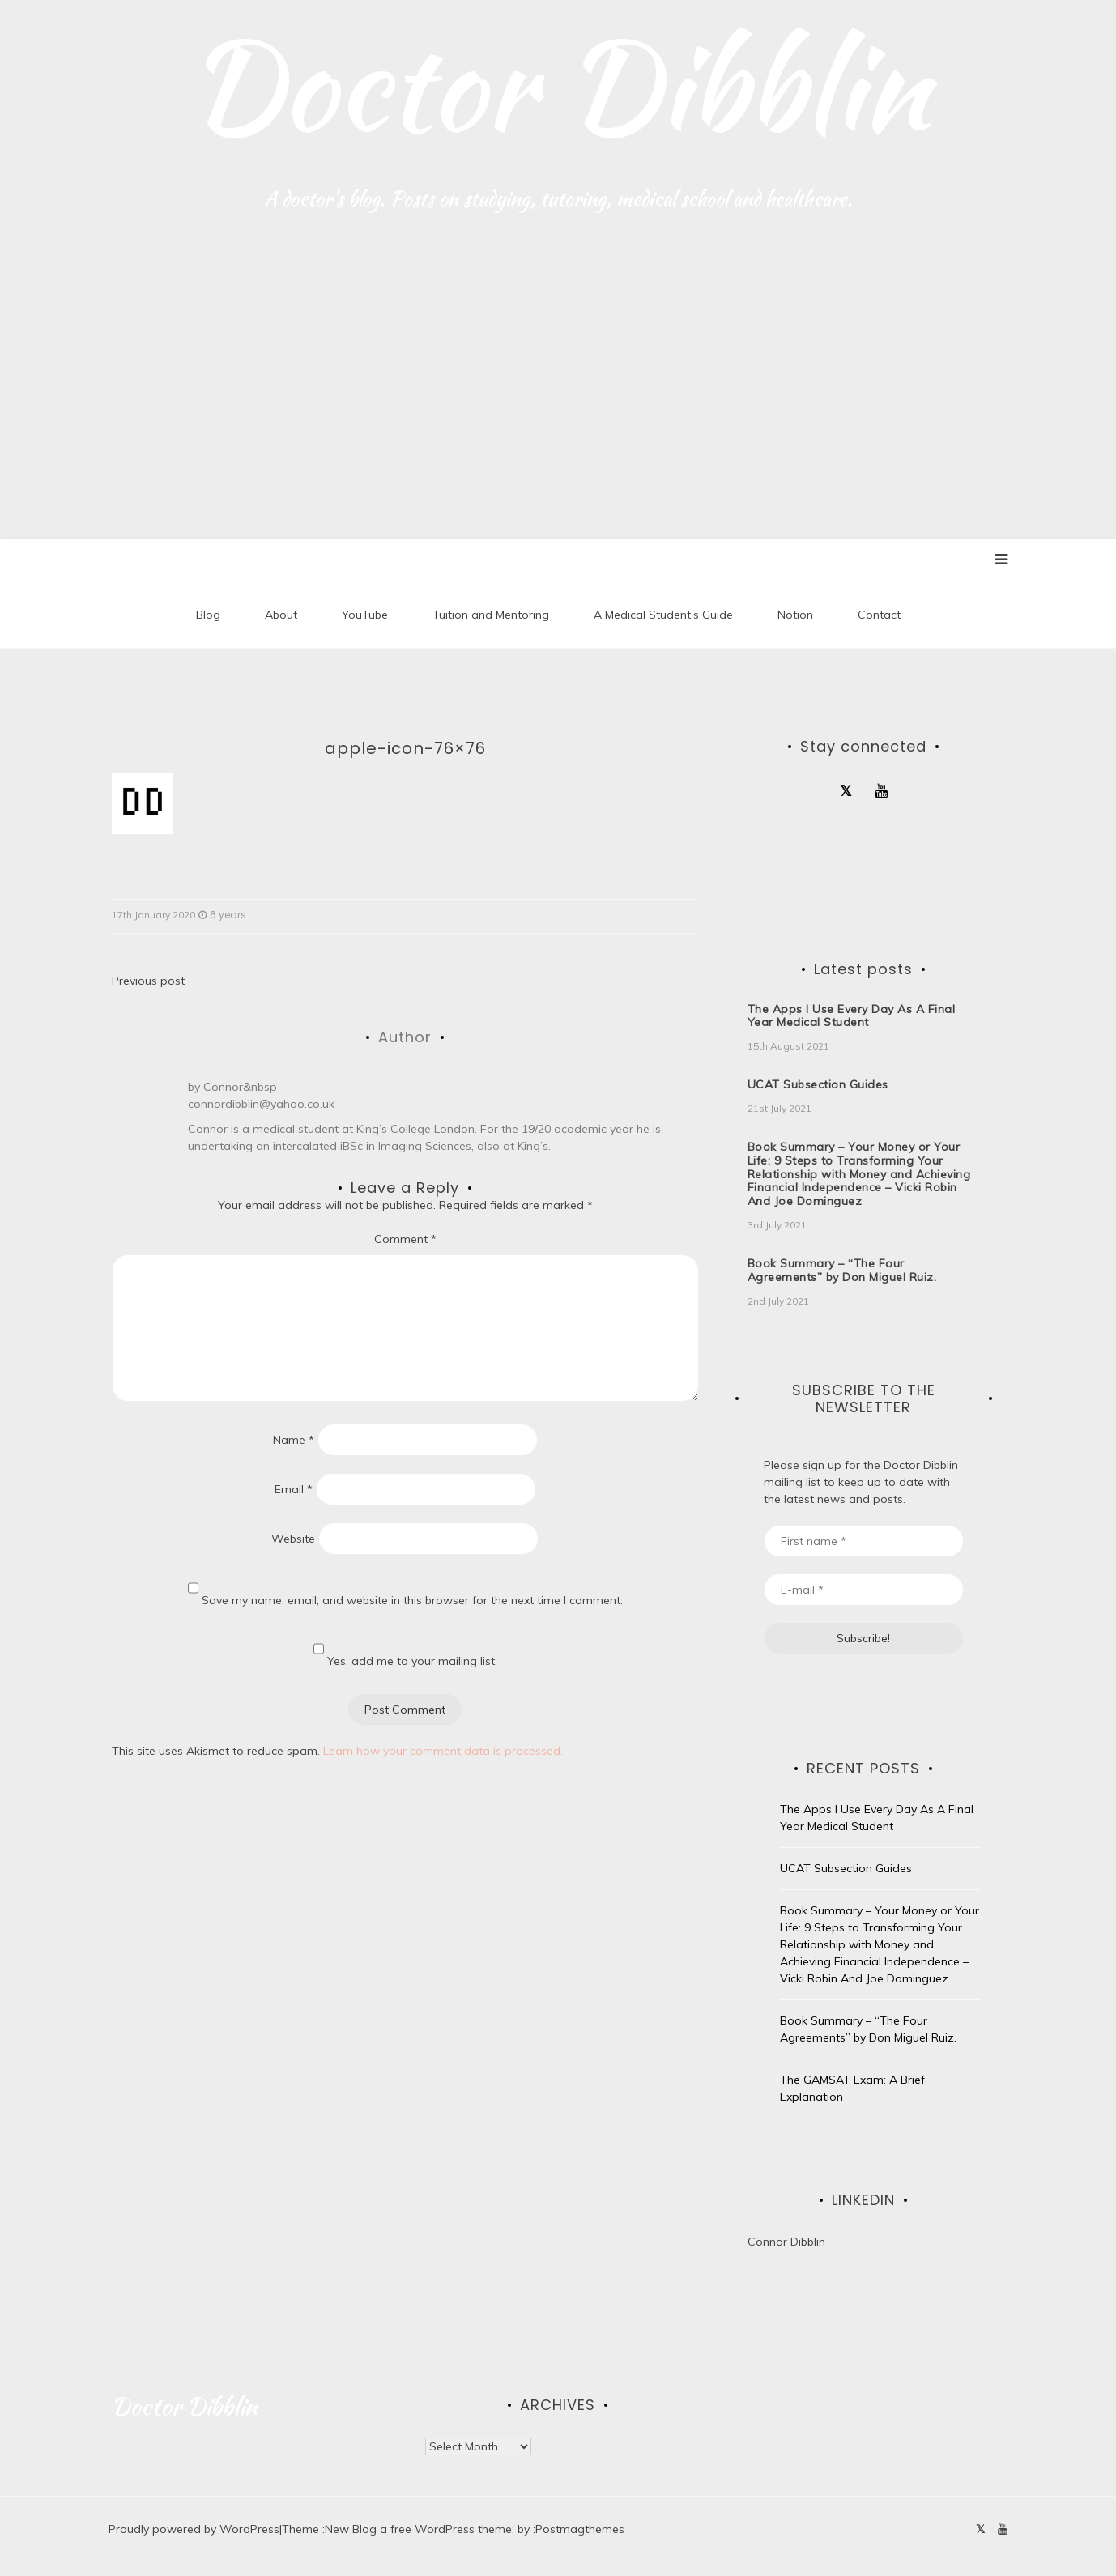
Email (294, 1489)
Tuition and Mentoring (490, 615)
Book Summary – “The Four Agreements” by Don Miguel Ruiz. (842, 1271)
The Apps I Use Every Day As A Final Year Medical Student (852, 1016)
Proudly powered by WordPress (194, 2530)
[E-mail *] (864, 1589)
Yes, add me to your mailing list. (405, 1650)
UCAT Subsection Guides (818, 1085)
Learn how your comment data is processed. (443, 1751)
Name (293, 1440)
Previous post (148, 981)
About (281, 615)
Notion (795, 615)
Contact (879, 615)
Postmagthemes (579, 2530)
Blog (208, 615)
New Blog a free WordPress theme (418, 2530)
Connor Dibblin (786, 2242)
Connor (223, 1087)
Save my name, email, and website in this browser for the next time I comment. (412, 1600)
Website (293, 1538)
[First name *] (864, 1541)
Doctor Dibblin (558, 85)
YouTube (365, 615)
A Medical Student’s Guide (663, 615)
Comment (405, 1239)
